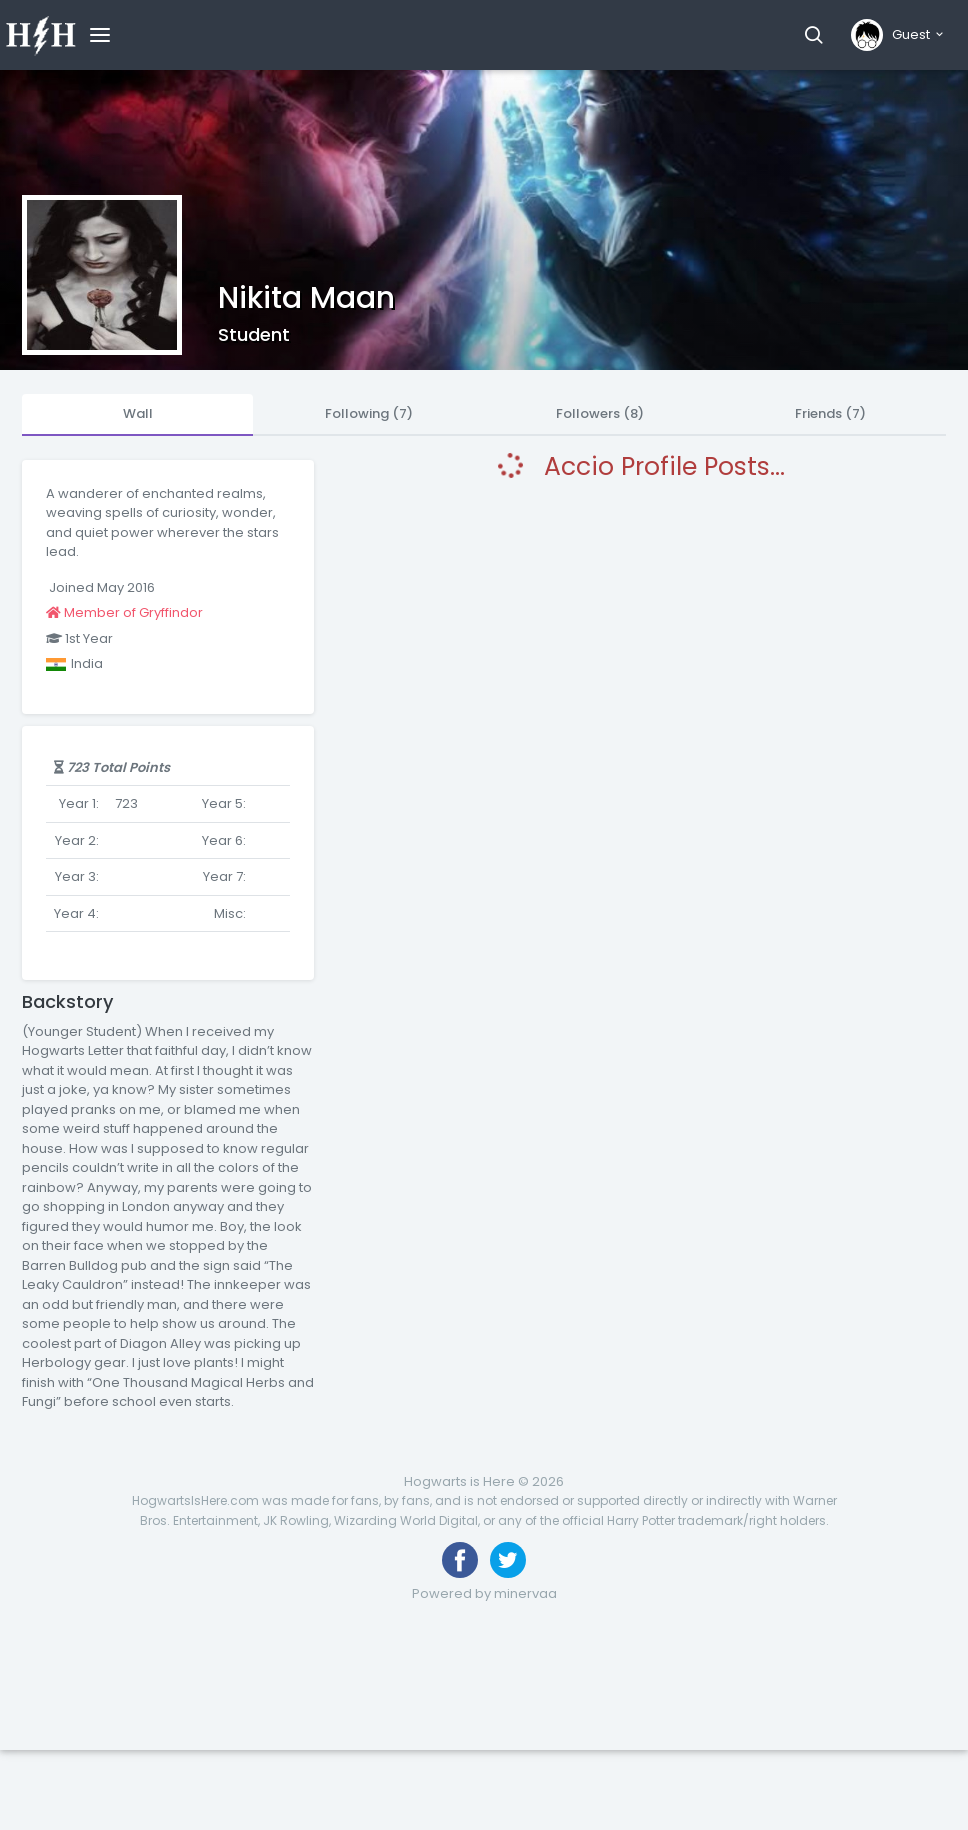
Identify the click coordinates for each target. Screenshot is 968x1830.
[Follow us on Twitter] (508, 1560)
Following (369, 413)
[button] (813, 35)
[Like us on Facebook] (460, 1560)
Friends (830, 413)
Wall (138, 413)
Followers (600, 413)
